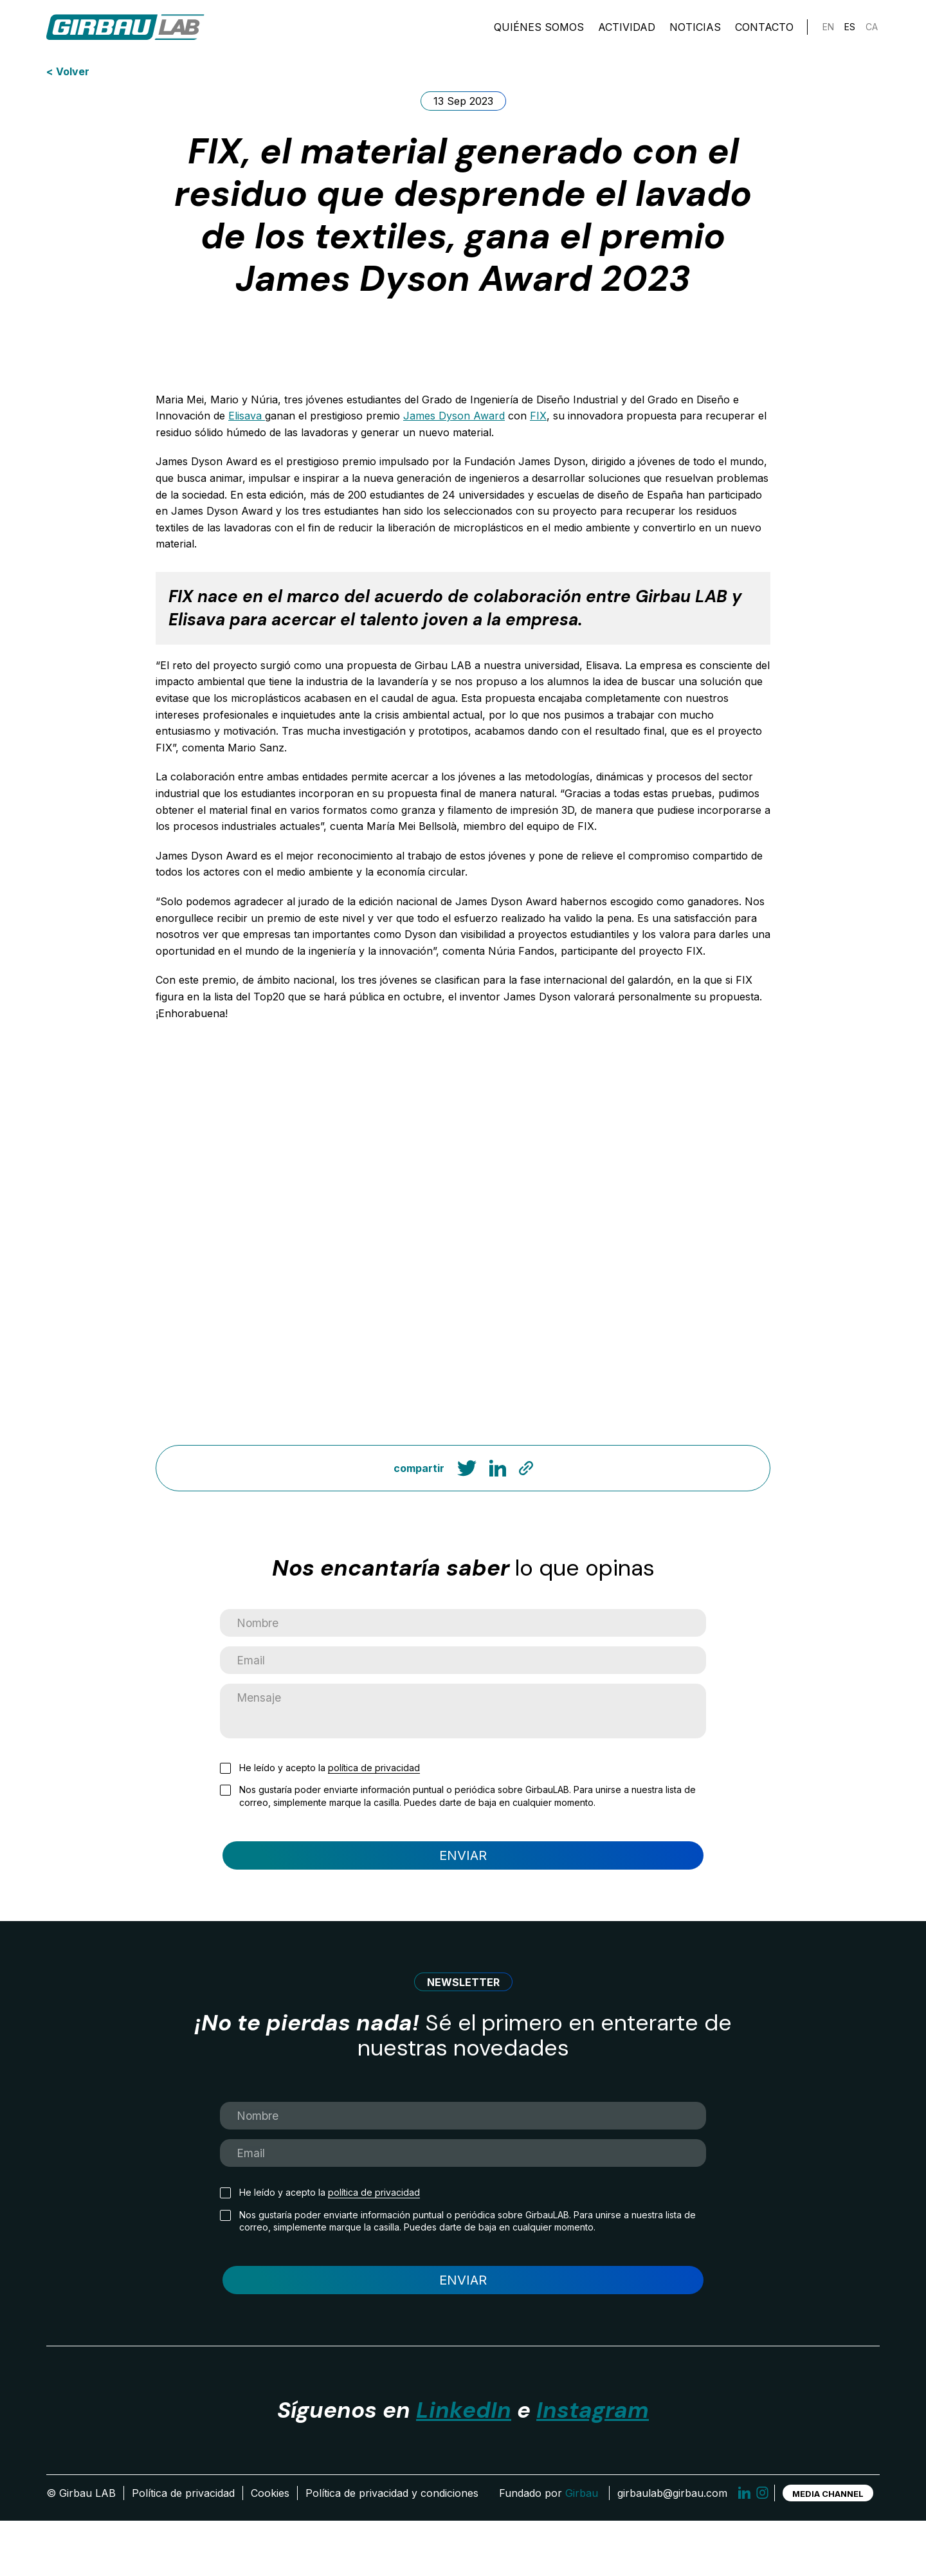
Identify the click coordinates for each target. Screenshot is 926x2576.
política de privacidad (374, 1793)
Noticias (695, 32)
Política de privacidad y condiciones (391, 2547)
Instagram (592, 2465)
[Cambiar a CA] (872, 32)
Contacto (764, 32)
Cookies (270, 2547)
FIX (538, 415)
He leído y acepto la (329, 1793)
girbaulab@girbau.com (672, 2547)
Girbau (581, 2547)
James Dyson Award (454, 415)
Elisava (246, 415)
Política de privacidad (183, 2547)
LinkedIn (463, 2465)
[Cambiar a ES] (849, 32)
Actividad (626, 32)
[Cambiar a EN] (828, 32)
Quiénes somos (539, 32)
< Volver (67, 71)
